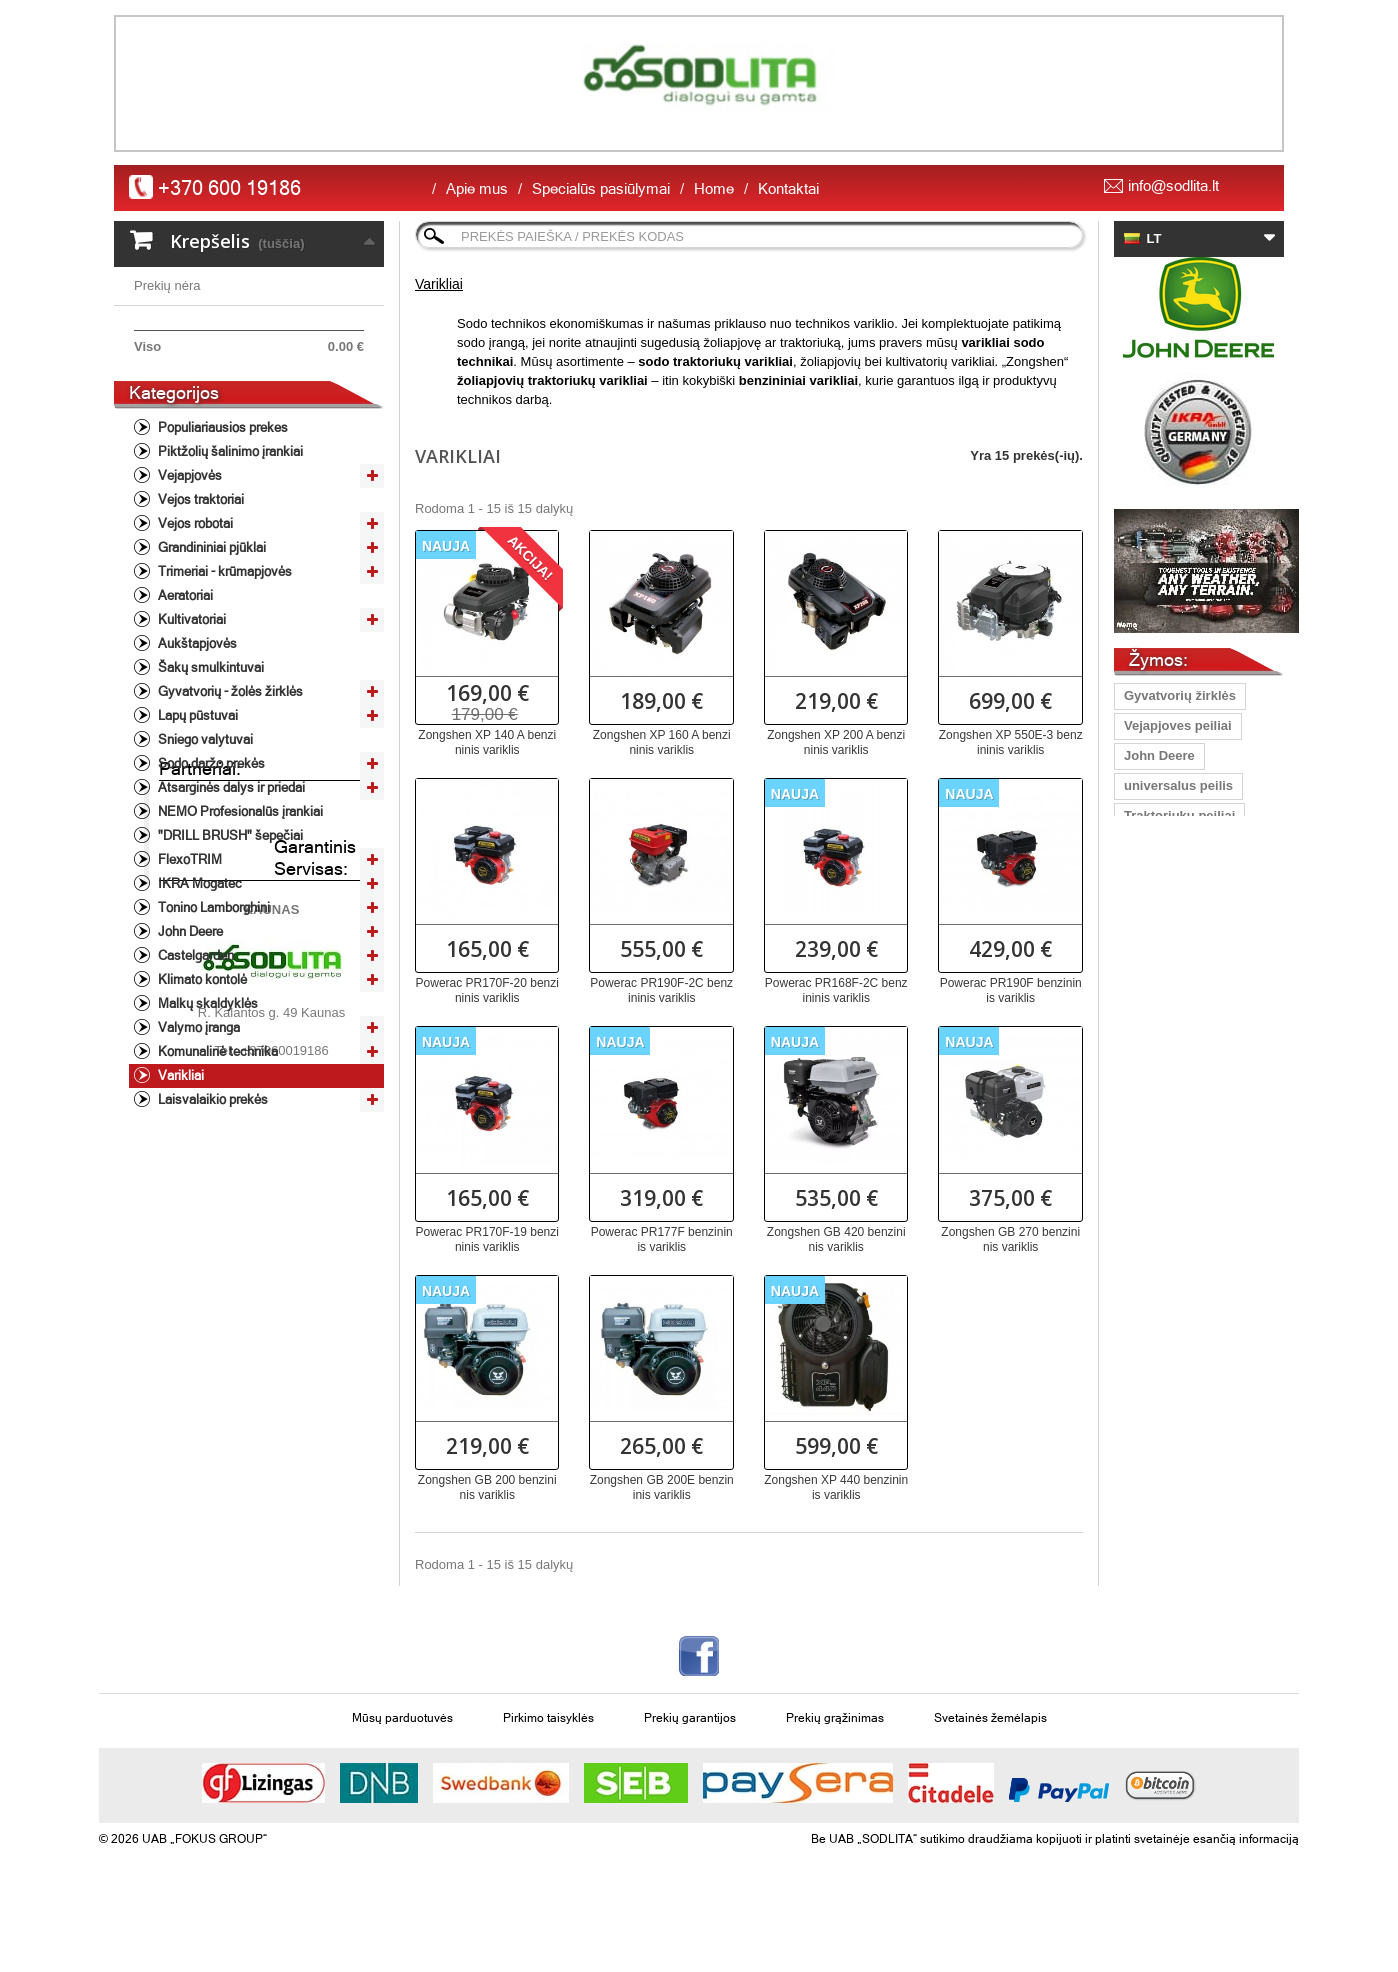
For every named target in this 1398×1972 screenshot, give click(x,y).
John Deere (189, 1038)
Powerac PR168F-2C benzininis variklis (836, 990)
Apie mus (477, 188)
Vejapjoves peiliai (1178, 725)
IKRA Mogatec (198, 990)
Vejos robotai (194, 630)
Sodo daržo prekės (210, 870)
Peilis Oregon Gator (1185, 905)
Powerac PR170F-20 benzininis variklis (487, 990)
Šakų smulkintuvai (209, 774)
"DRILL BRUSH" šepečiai (229, 942)
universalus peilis (1178, 785)
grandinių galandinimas (1197, 1205)
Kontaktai (788, 188)
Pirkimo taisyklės (548, 1771)
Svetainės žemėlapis (990, 1771)
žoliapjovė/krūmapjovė (1193, 1145)
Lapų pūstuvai (196, 822)
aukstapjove (1161, 1235)
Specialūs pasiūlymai (601, 188)
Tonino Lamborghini (212, 1014)
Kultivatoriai (190, 726)
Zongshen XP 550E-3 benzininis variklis (1011, 742)
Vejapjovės (188, 582)
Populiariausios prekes (221, 534)
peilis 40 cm (1161, 935)
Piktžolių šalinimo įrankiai (229, 558)
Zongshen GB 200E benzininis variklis (662, 1487)
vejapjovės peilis (1175, 1115)
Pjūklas (1147, 1055)
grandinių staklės (1177, 845)
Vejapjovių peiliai (1176, 995)
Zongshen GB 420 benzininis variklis (836, 1239)
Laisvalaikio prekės (211, 1206)
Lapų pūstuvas (1170, 965)
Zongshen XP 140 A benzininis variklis (487, 742)
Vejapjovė (1154, 1175)
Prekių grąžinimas (835, 1771)
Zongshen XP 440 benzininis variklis (836, 1487)
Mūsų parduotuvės (402, 1771)
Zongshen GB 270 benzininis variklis (1010, 1239)
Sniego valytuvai (204, 846)
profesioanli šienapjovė (1196, 1085)
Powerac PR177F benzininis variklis (662, 1239)
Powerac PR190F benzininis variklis (1011, 990)
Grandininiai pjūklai (210, 654)
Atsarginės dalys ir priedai (230, 894)
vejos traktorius (1172, 1025)
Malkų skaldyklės (206, 1110)
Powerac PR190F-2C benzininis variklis (661, 990)
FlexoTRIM (188, 966)
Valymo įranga (197, 1134)
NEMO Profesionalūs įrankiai (239, 918)
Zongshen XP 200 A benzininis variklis (836, 742)
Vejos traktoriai (199, 606)
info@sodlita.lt (1173, 185)
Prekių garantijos (690, 1771)
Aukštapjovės (196, 750)
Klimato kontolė (201, 1086)
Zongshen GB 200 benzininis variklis (487, 1487)
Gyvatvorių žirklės (1180, 695)
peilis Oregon (1165, 1265)
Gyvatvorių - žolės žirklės (229, 798)
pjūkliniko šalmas (1178, 875)
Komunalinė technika (216, 1158)
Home (714, 188)
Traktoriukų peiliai (1179, 815)
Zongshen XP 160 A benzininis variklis (662, 742)
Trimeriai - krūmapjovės (223, 678)
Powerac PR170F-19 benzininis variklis (487, 1239)
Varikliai (179, 1182)
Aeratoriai (184, 702)
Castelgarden (194, 1062)
